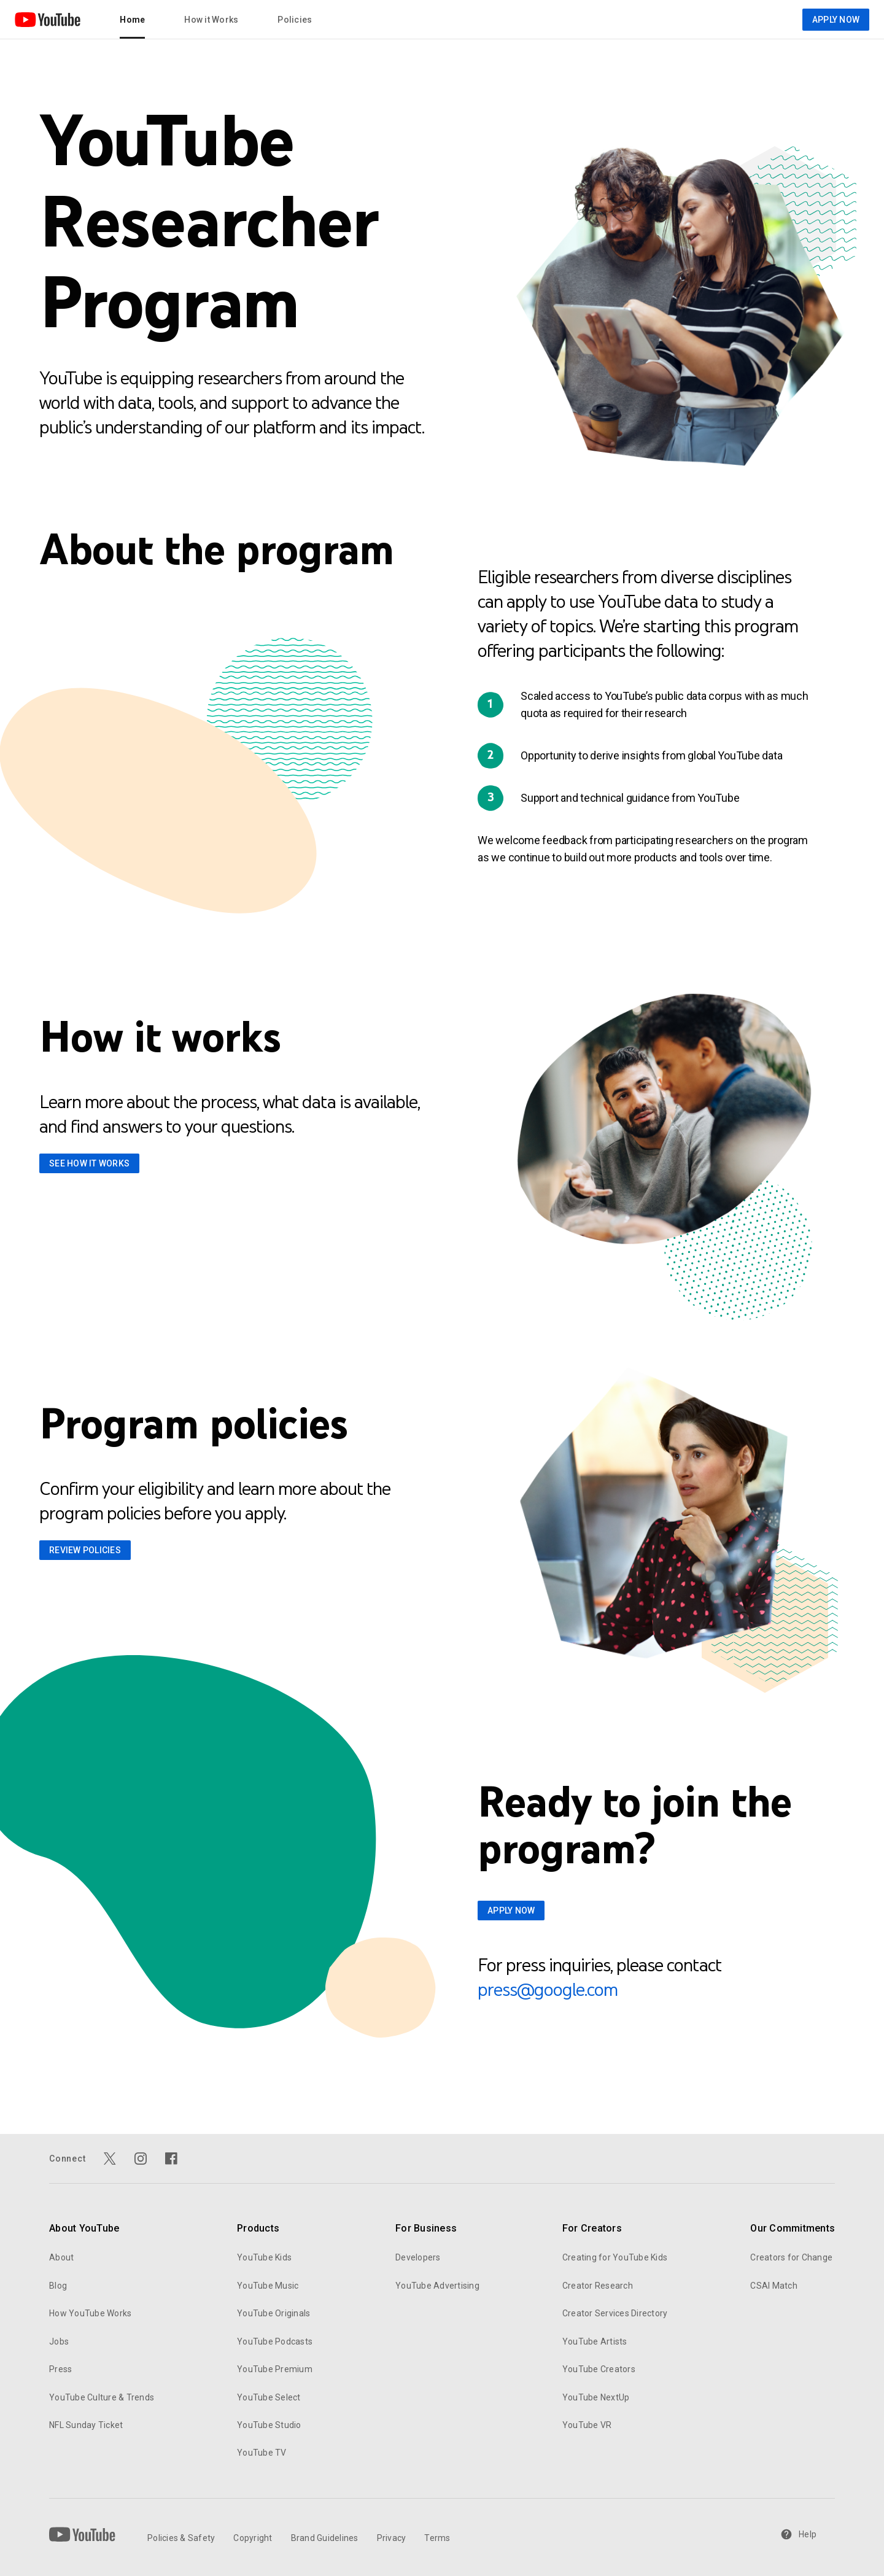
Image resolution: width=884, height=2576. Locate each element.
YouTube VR (587, 2425)
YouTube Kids (264, 2257)
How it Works (211, 20)
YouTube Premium (274, 2369)
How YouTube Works (90, 2313)
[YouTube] (82, 2534)
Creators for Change (791, 2257)
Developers (418, 2257)
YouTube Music (267, 2286)
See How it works (89, 1163)
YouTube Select (269, 2397)
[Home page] (47, 19)
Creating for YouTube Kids (614, 2257)
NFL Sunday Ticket (86, 2425)
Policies (294, 20)
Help (798, 2534)
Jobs (59, 2341)
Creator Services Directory (615, 2313)
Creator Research (597, 2286)
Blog (58, 2286)
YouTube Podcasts (274, 2341)
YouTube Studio (269, 2425)
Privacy (391, 2538)
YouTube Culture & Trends (101, 2397)
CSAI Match (773, 2286)
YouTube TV (262, 2453)
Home (132, 20)
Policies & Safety (181, 2538)
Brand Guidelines (325, 2538)
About (61, 2257)
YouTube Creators (598, 2369)
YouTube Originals (273, 2313)
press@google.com (548, 1989)
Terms (437, 2538)
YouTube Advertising (437, 2286)
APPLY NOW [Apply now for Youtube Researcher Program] (835, 20)
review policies (85, 1550)
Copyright (252, 2538)
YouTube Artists (594, 2341)
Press (60, 2369)
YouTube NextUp (596, 2397)
